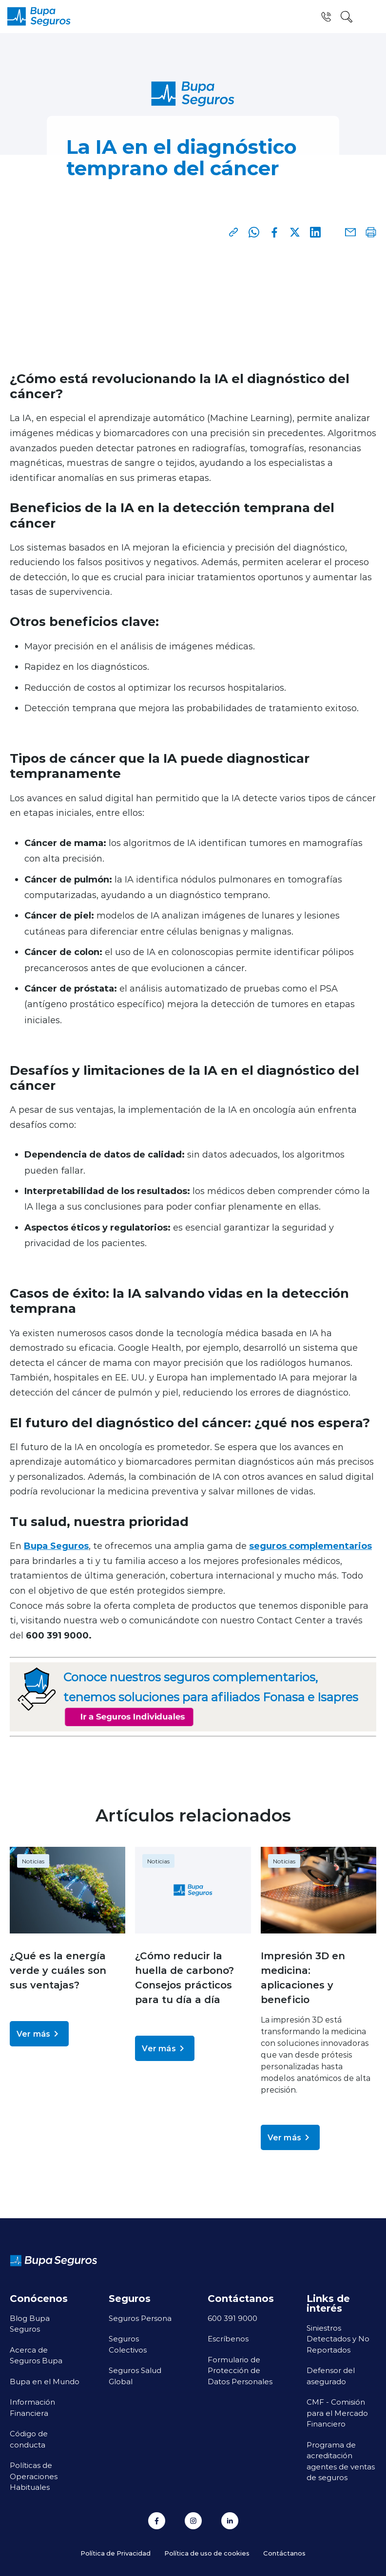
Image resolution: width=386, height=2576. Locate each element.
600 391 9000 (232, 2318)
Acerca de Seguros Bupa (36, 2355)
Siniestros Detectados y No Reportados (338, 2339)
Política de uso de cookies (207, 2553)
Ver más (39, 2034)
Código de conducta (29, 2439)
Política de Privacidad (115, 2553)
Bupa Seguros (56, 1545)
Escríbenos (228, 2338)
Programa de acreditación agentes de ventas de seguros (341, 2461)
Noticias (33, 1861)
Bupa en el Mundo (44, 2381)
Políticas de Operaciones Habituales (34, 2476)
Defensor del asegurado (331, 2375)
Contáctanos (284, 2553)
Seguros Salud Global (135, 2375)
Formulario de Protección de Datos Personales (240, 2370)
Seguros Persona (140, 2318)
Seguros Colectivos (128, 2344)
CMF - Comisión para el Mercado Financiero (337, 2413)
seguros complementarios (310, 1545)
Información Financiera (32, 2407)
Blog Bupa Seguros (30, 2323)
